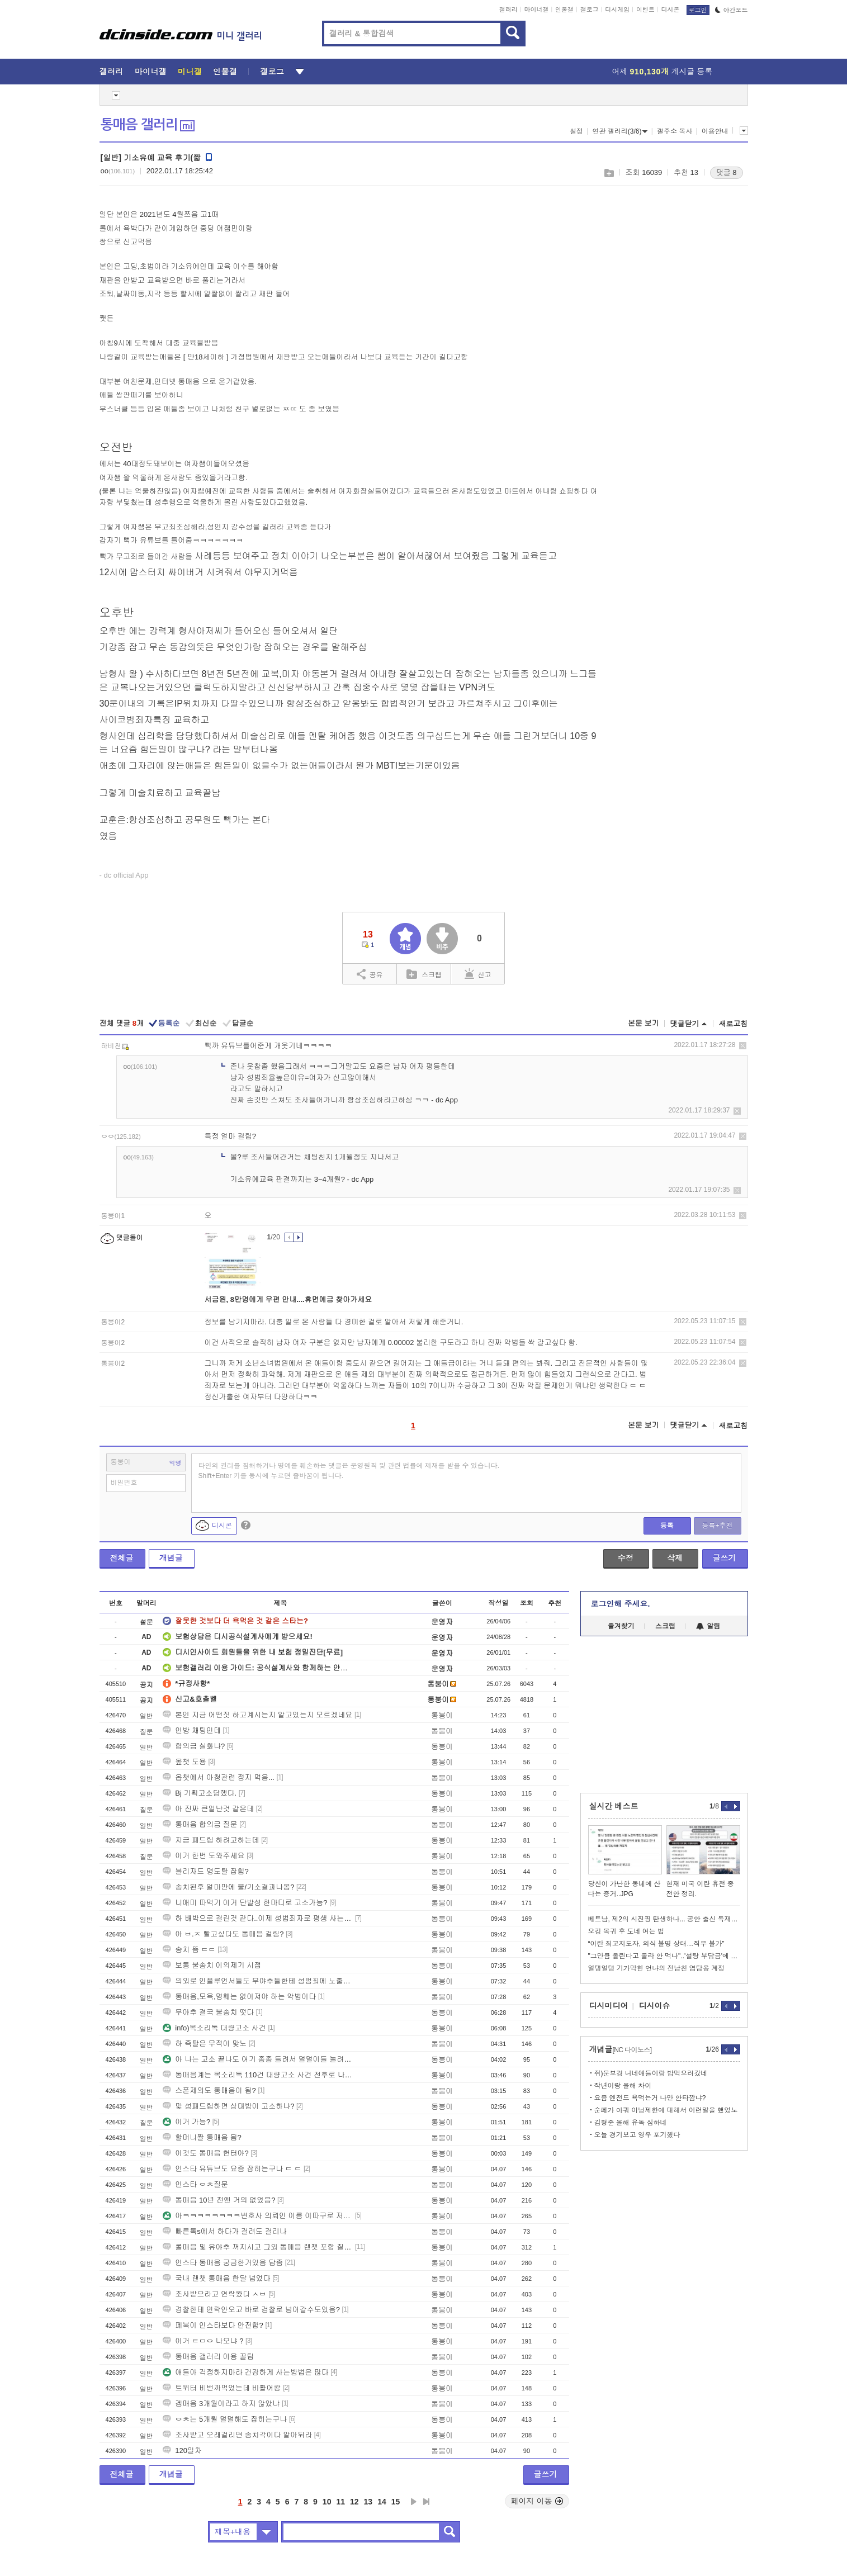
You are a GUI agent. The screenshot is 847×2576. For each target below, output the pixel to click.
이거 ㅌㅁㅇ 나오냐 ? (203, 2341)
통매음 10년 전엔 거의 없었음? (219, 2200)
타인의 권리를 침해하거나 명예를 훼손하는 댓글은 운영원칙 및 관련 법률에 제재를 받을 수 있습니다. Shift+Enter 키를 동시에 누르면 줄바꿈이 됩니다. (349, 1471)
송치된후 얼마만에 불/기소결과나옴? (228, 1887)
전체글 (122, 1558)
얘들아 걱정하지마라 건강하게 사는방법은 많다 (245, 2372)
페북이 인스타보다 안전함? (213, 2325)
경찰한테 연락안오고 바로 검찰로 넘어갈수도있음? (251, 2309)
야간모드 (731, 10)
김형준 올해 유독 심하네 (630, 2123)
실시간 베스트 (613, 1806)
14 (381, 2501)
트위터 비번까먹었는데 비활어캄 (222, 2388)
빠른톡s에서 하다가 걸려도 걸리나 (224, 2231)
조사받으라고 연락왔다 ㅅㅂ (214, 2294)
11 (340, 2501)
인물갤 (564, 9)
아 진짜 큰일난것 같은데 (208, 1809)
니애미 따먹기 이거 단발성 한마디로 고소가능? (245, 1902)
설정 (576, 131)
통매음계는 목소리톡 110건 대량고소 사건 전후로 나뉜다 (258, 2075)
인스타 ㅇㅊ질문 (195, 2184)
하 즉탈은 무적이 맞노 (205, 2043)
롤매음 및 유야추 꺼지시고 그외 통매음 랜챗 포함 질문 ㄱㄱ (258, 2247)
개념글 (171, 1558)
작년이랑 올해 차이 (623, 2086)
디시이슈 (654, 2005)
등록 (667, 1526)
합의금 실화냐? (194, 1746)
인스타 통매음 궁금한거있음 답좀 (223, 2262)
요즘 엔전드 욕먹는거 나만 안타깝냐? (650, 2098)
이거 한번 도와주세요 (203, 1856)
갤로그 (589, 9)
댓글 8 (726, 172)
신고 (478, 973)
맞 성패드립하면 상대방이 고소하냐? (228, 2106)
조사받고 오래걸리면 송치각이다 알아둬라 (237, 2435)
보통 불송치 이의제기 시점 (212, 1965)
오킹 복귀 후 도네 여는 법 (626, 1931)
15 (395, 2501)
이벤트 (645, 9)
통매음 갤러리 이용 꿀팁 (208, 2356)
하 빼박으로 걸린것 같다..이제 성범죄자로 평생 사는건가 (258, 1918)
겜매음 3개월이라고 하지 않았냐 (221, 2403)
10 (327, 2501)
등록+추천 (717, 1526)
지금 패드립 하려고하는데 (211, 1840)
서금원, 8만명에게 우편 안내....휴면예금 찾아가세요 (288, 1299)
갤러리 (508, 9)
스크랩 (608, 173)
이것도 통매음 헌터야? (205, 2153)
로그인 (698, 10)
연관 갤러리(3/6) (619, 131)
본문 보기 (643, 1023)
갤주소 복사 (674, 131)
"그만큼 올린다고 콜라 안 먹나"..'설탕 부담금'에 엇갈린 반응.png (664, 1956)
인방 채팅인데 (192, 1730)
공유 (370, 973)
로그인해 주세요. (620, 1603)
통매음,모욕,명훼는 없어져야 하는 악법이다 (239, 1996)
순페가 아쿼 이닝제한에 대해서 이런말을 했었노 (666, 2110)
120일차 (182, 2450)
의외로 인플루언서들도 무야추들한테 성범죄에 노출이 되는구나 (258, 1981)
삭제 (742, 1045)
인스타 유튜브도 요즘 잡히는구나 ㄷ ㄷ (232, 2169)
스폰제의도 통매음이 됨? (209, 2090)
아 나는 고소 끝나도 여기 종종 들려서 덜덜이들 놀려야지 (258, 2059)
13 (368, 2501)
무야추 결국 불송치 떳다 (208, 2012)
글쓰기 (724, 1558)
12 (354, 2501)
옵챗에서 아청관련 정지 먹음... (219, 1777)
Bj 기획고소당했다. (199, 1793)
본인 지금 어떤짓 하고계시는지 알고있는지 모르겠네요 (257, 1715)
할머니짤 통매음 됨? (202, 2137)
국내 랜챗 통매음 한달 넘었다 (216, 2278)
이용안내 (715, 131)
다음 (413, 2502)
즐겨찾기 (621, 1626)
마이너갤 (536, 9)
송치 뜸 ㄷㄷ (189, 1949)
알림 (708, 1626)
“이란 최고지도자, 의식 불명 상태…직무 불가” (656, 1944)
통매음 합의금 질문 (200, 1824)
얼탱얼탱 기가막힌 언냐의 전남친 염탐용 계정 (656, 1968)
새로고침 (733, 1024)
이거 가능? (186, 2122)
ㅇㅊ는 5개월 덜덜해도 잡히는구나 (225, 2419)
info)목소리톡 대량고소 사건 (214, 2028)
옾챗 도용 (184, 1762)
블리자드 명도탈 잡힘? (205, 1871)
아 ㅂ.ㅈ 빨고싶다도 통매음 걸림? (223, 1934)
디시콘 (670, 9)
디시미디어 (608, 2005)
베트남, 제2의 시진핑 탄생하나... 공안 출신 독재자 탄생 (664, 1919)
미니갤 (190, 71)
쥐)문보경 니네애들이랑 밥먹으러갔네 (651, 2073)
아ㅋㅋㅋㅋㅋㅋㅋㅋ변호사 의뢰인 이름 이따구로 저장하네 (258, 2216)
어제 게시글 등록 (662, 71)
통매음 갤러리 (148, 124)
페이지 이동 (537, 2501)
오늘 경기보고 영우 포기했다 (637, 2135)
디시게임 (617, 9)
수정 (625, 1558)
